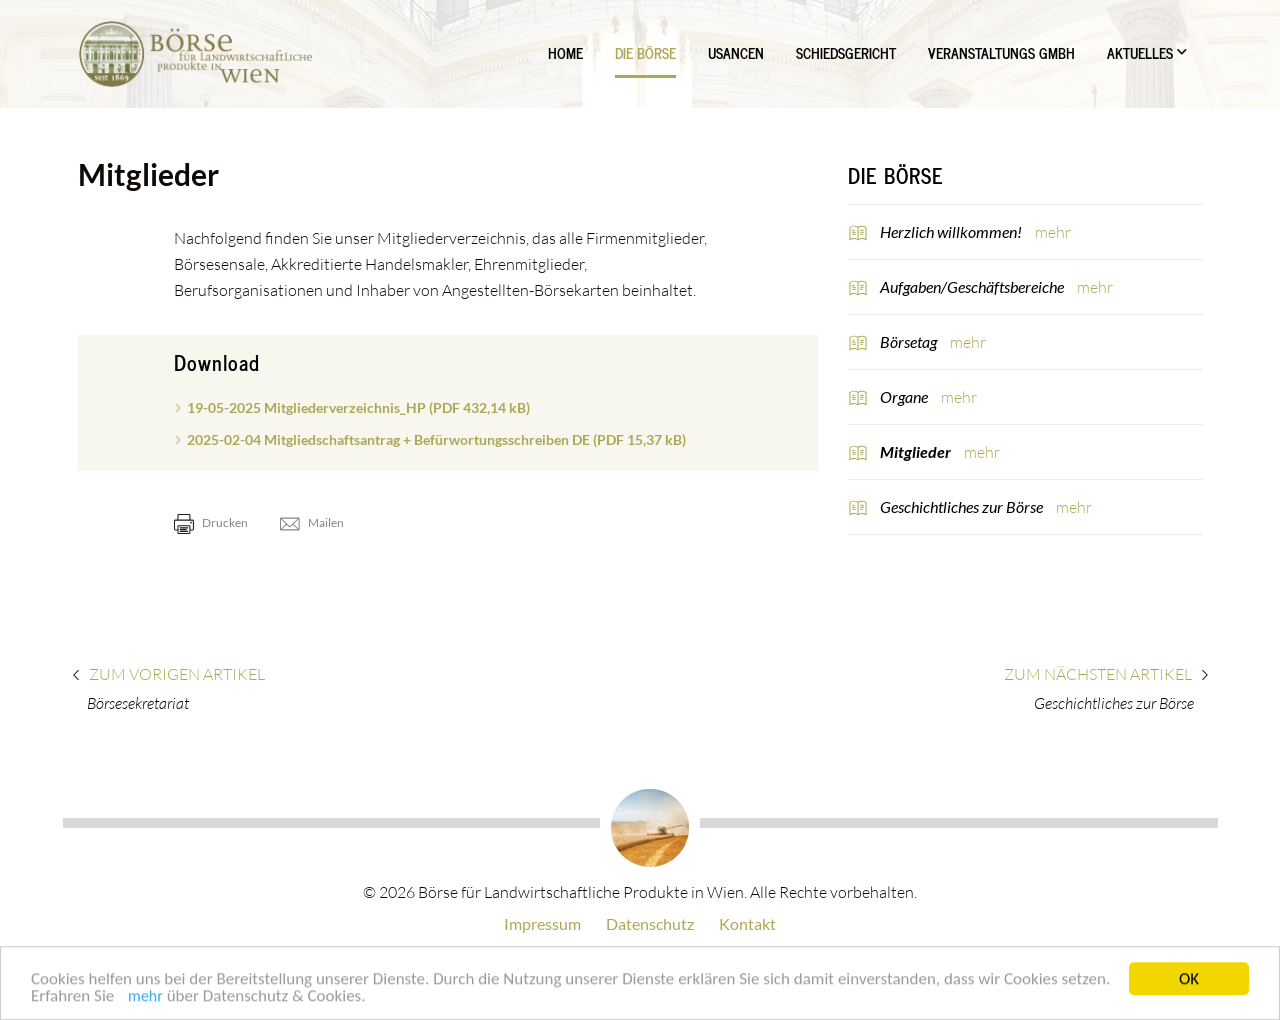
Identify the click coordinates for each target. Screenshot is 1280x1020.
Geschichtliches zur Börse (963, 506)
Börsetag (910, 341)
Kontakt (747, 923)
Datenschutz (650, 923)
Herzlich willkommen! (952, 231)
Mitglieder (917, 451)
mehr (145, 999)
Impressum (542, 923)
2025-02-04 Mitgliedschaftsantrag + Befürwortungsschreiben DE (436, 439)
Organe (905, 396)
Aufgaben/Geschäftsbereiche (973, 286)
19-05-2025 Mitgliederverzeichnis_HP (358, 407)
